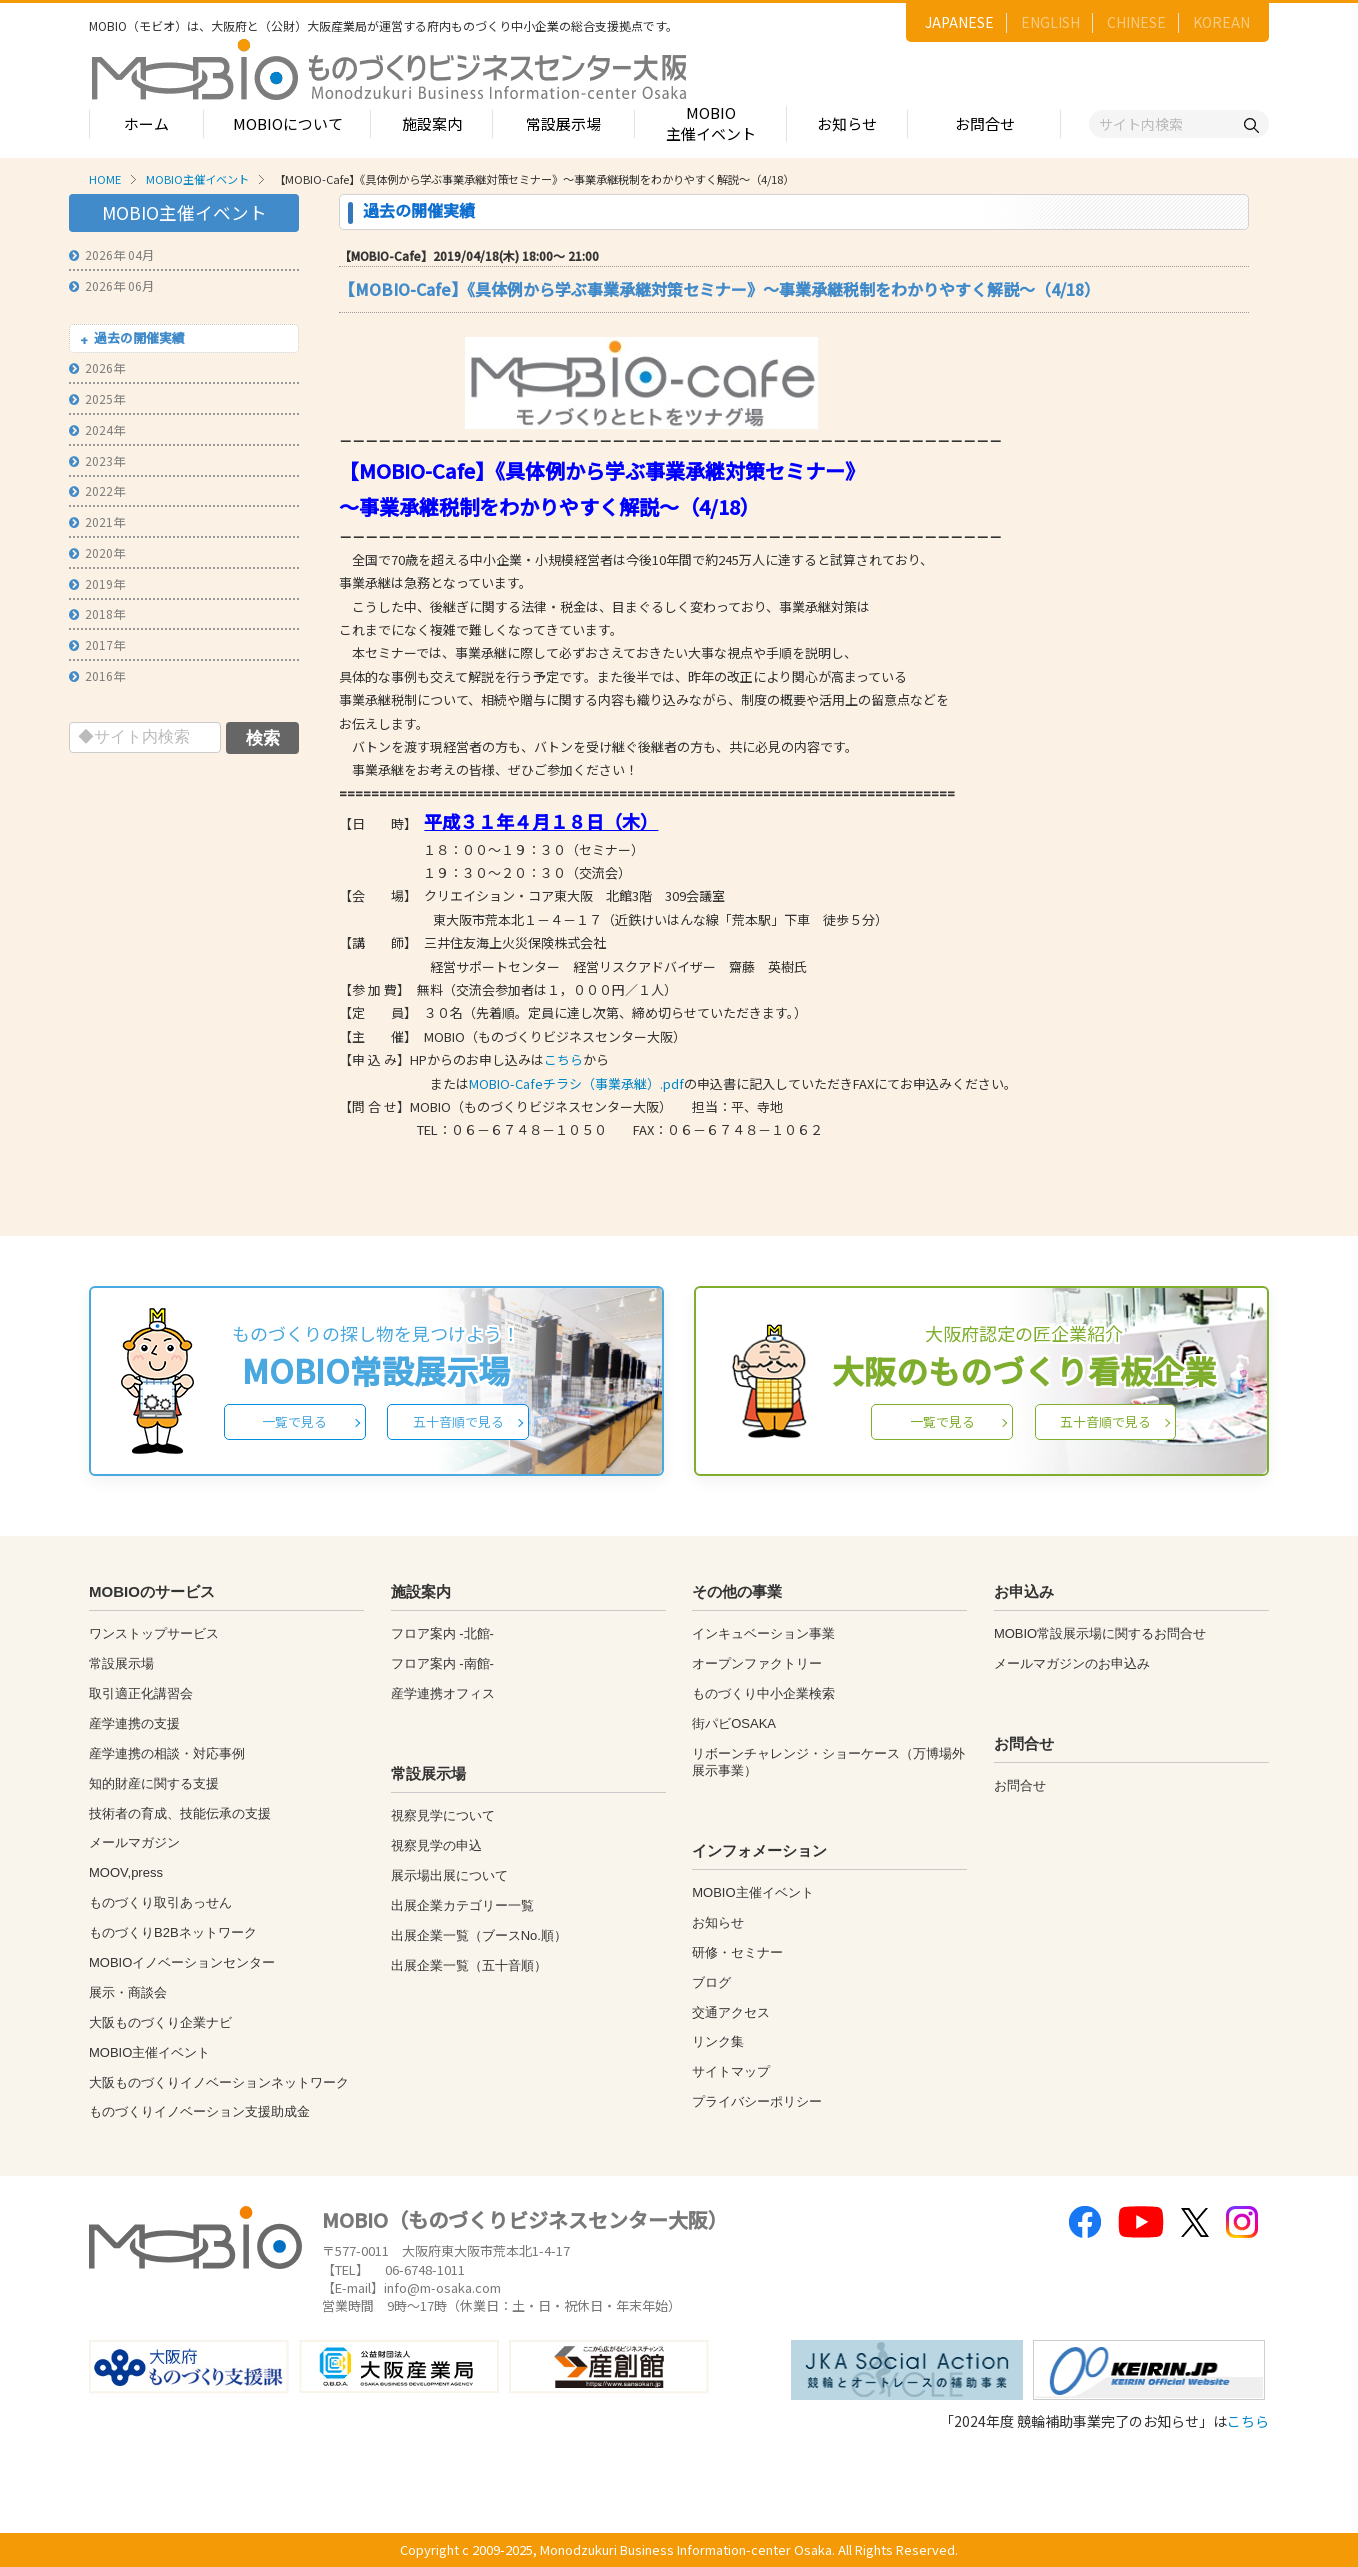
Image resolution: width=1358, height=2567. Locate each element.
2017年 (97, 644)
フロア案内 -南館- (442, 1663)
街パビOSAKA (734, 1723)
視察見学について (443, 1815)
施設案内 (432, 123)
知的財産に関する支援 (154, 1783)
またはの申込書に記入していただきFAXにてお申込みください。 (678, 1083)
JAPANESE (959, 22)
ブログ (711, 1982)
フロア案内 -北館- (442, 1633)
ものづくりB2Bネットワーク (173, 1932)
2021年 (97, 521)
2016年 (97, 675)
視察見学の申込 (436, 1845)
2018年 (97, 613)
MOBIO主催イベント (711, 123)
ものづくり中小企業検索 (763, 1693)
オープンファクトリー (757, 1663)
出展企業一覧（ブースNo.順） (479, 1935)
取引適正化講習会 (141, 1693)
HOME (105, 179)
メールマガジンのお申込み (1072, 1663)
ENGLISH (1050, 22)
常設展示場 (563, 123)
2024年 (97, 429)
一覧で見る (294, 1421)
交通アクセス (731, 2012)
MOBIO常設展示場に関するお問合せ (1100, 1633)
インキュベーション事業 (763, 1633)
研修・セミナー (737, 1952)
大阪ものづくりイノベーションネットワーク (219, 2082)
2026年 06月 (111, 285)
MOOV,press (126, 1872)
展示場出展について (449, 1875)
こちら (563, 1059)
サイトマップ (731, 2071)
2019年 (97, 583)
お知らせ (847, 123)
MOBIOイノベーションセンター (182, 1962)
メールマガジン (134, 1842)
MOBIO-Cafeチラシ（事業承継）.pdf (576, 1083)
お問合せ (985, 123)
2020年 (97, 552)
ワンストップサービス (154, 1633)
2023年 (97, 460)
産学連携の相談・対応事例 (167, 1753)
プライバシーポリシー (757, 2101)
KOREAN (1221, 22)
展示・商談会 (128, 1992)
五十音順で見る (458, 1421)
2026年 (97, 367)
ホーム (146, 123)
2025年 (97, 398)
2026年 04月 (111, 254)
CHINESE (1136, 22)
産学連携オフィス (443, 1693)
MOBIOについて (288, 123)
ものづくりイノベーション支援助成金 (199, 2111)
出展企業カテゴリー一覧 (462, 1905)
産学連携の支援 (134, 1723)
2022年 (97, 490)
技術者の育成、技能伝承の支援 (180, 1813)
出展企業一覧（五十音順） (469, 1965)
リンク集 (718, 2041)
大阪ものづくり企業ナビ (160, 2022)
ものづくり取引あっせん (160, 1902)
